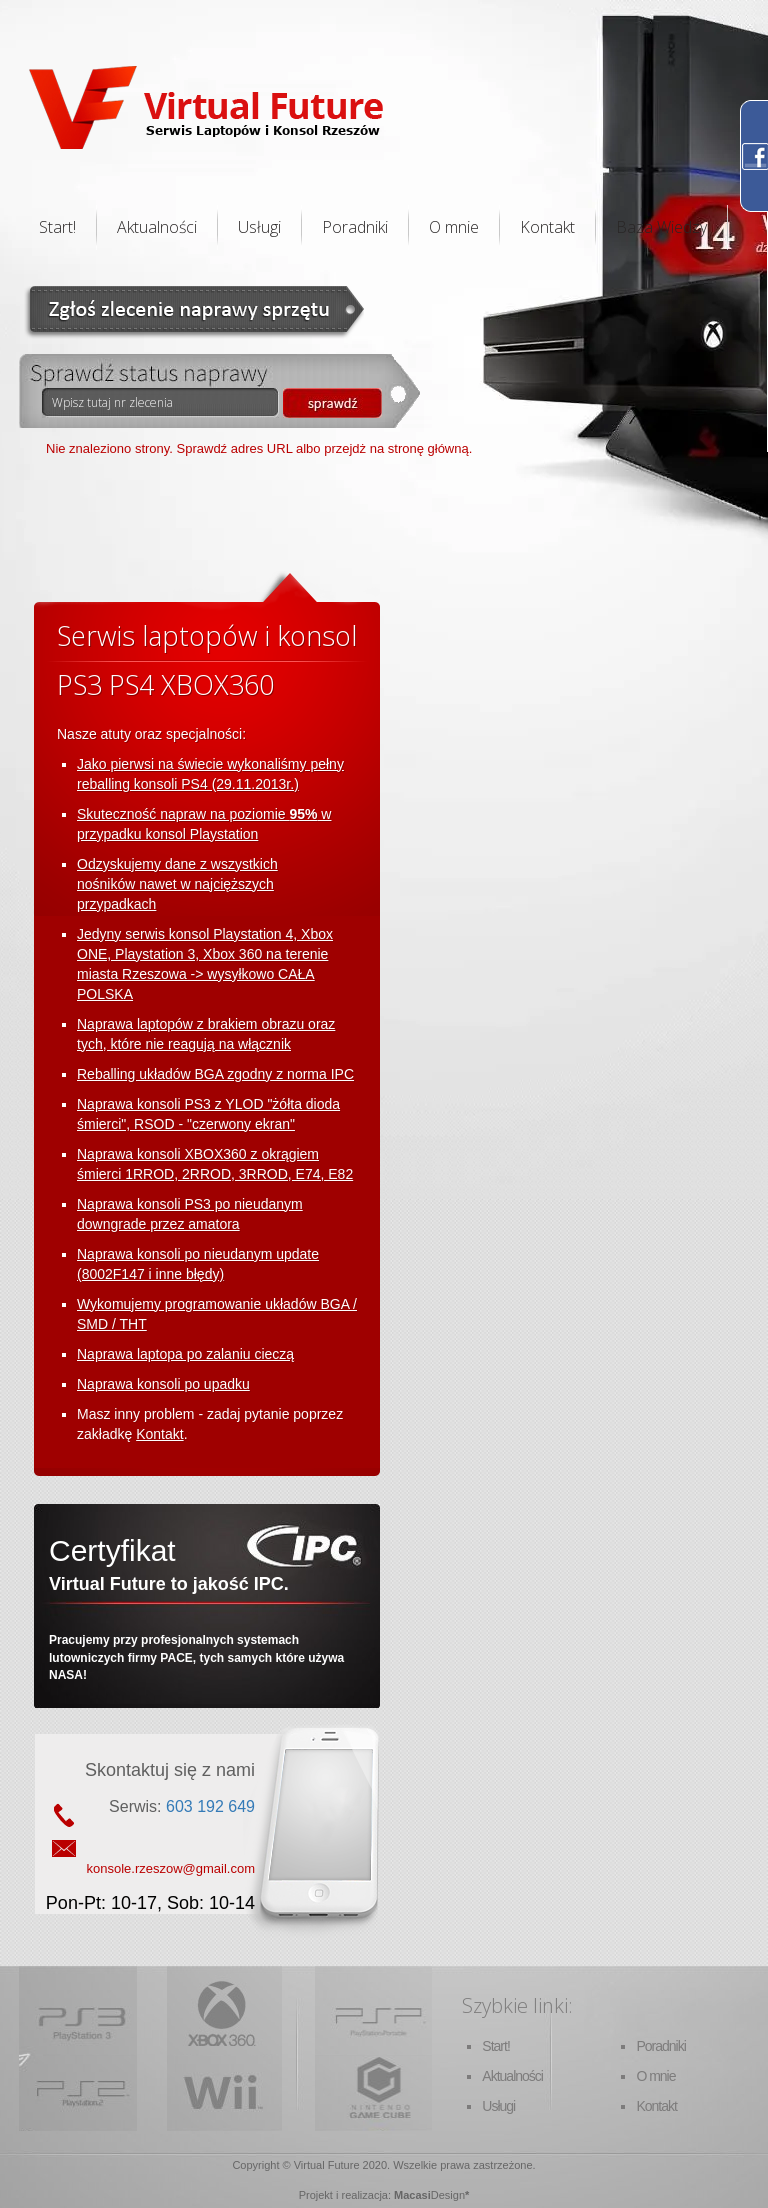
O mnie (454, 227)
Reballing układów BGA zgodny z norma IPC (215, 1074)
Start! (57, 227)
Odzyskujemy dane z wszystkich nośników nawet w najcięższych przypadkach (177, 884)
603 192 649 (210, 1806)
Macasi (412, 2195)
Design (448, 2195)
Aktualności (157, 227)
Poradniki (355, 227)
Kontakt (547, 227)
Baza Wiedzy (661, 227)
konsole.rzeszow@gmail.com (170, 1868)
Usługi (259, 227)
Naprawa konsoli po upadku (163, 1384)
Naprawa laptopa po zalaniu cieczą (185, 1354)
